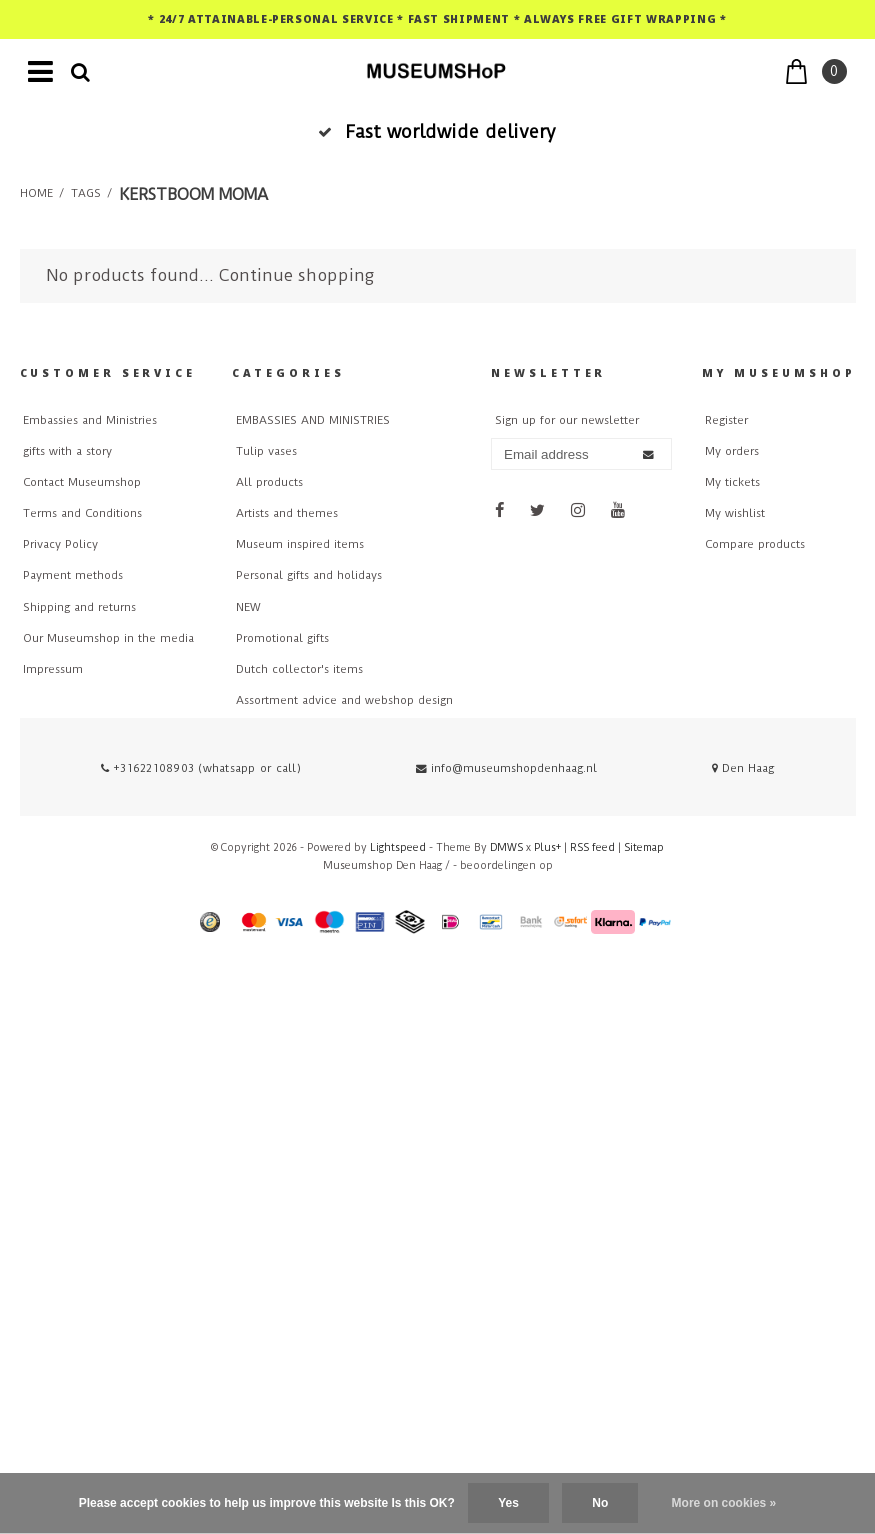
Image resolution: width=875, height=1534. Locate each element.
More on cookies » (724, 1503)
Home (36, 193)
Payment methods (73, 575)
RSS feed (592, 847)
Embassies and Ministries (90, 420)
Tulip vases (266, 451)
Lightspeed (398, 847)
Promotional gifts (282, 638)
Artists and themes (287, 513)
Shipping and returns (79, 607)
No (600, 1503)
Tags (86, 193)
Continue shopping (296, 275)
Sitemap (644, 847)
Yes (508, 1503)
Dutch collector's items (299, 669)
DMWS (506, 847)
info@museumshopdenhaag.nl (506, 768)
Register (726, 420)
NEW (248, 607)
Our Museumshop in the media (108, 638)
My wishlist (735, 513)
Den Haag (743, 768)
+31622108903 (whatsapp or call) (201, 768)
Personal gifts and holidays (309, 575)
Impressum (53, 669)
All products (269, 482)
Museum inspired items (300, 544)
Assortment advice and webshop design (344, 700)
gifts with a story (67, 451)
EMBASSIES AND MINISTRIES (313, 420)
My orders (732, 451)
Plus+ (547, 847)
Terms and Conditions (82, 513)
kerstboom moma (193, 194)
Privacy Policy (60, 544)
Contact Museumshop (82, 482)
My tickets (732, 482)
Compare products (755, 544)
